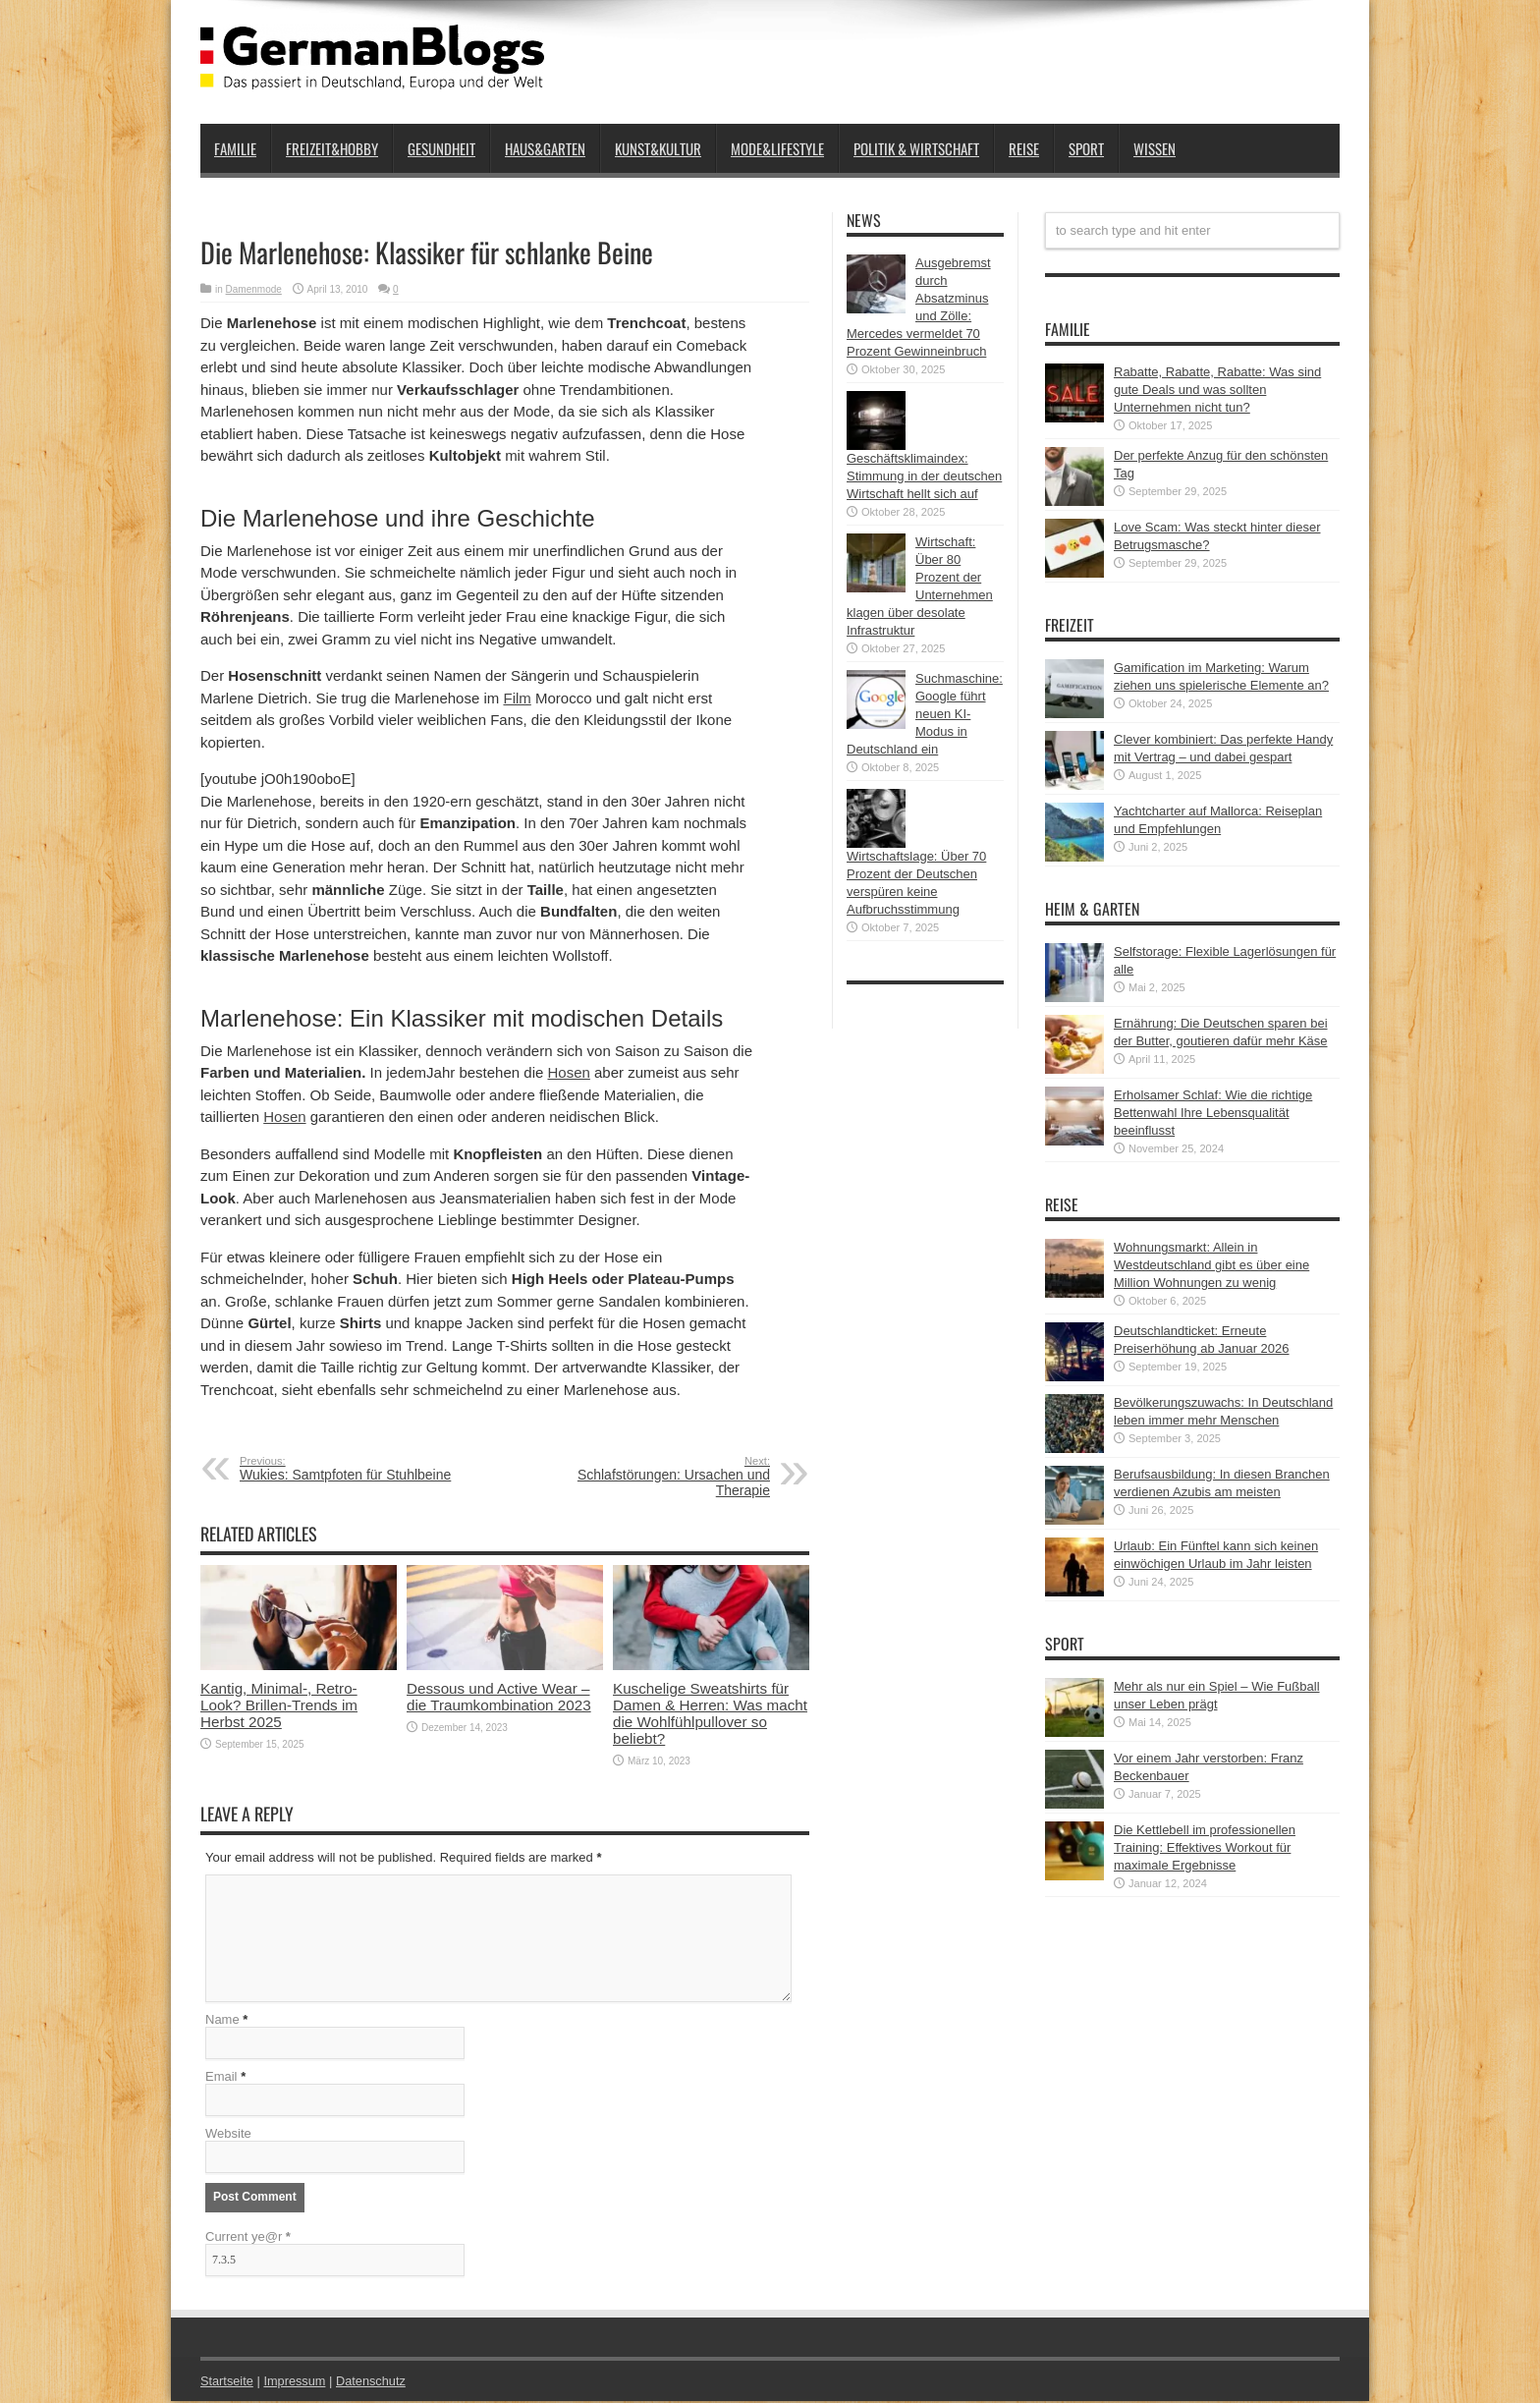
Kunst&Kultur (658, 148)
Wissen (1154, 148)
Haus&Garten (545, 148)
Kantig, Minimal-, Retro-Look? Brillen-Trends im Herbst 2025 (279, 1705)
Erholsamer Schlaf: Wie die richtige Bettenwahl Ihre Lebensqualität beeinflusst (1213, 1113)
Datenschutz (373, 2382)
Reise (1024, 148)
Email (221, 2078)
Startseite (227, 2382)
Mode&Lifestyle (777, 148)
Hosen (569, 1072)
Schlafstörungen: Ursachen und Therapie (649, 1476)
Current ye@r (248, 2238)
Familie (235, 148)
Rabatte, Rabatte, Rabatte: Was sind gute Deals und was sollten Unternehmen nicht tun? (1217, 389)
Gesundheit (441, 148)
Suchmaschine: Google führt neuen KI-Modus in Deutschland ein (925, 713)
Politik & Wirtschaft (916, 148)
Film (516, 698)
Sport (1086, 148)
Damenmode (254, 289)
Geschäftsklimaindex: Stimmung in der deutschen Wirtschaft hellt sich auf (924, 476)
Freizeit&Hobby (332, 148)
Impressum (296, 2382)
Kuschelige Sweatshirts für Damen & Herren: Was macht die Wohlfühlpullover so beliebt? (710, 1713)
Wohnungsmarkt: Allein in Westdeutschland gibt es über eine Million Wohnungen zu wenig (1211, 1265)
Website (228, 2135)
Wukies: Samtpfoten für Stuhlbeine (360, 1468)
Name (222, 2021)
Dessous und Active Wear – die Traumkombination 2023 (499, 1696)
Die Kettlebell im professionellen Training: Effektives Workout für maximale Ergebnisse (1204, 1847)
